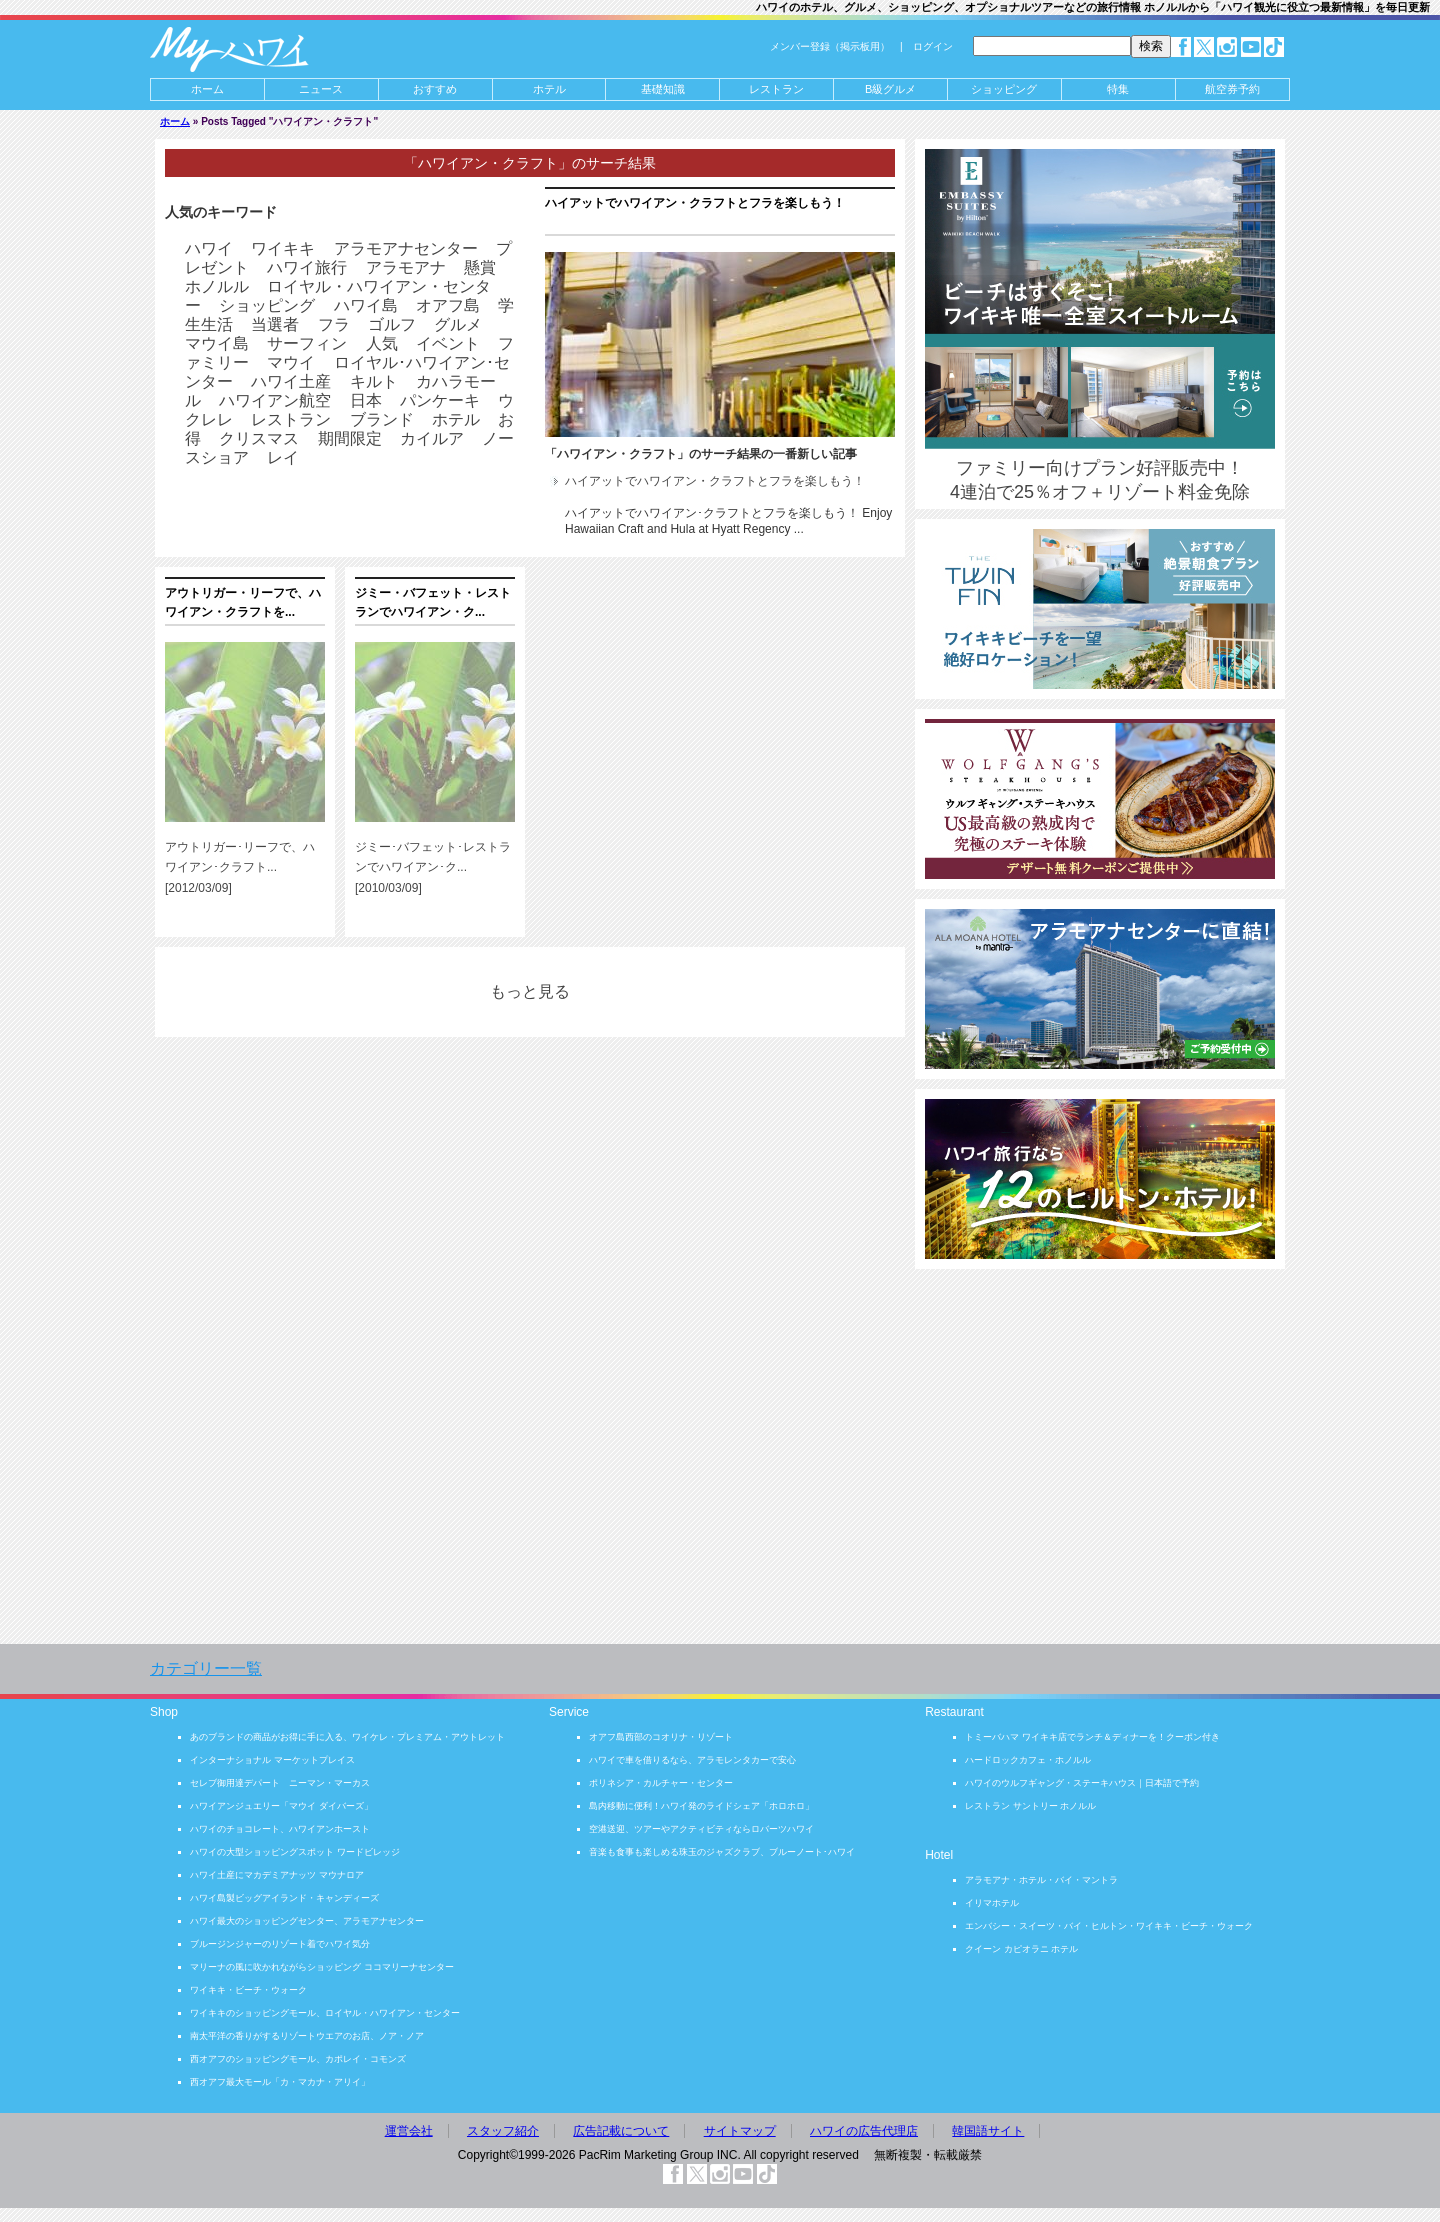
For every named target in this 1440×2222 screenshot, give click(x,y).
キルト (374, 381)
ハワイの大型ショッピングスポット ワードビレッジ (295, 1852)
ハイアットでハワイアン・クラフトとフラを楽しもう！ (695, 203)
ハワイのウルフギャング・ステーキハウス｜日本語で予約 (1082, 1783)
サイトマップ (740, 2131)
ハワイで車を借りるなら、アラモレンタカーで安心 (692, 1760)
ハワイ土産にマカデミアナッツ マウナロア (277, 1875)
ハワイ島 (366, 305)
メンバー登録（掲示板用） (830, 46)
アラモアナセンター (406, 248)
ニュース (321, 89)
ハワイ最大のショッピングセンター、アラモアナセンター (307, 1921)
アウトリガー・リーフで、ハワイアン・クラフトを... (243, 602)
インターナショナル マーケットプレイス (272, 1760)
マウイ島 (217, 343)
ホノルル (217, 286)
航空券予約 (1232, 89)
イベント (448, 343)
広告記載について (621, 2131)
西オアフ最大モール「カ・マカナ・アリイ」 (280, 2082)
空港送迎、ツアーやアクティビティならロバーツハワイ (701, 1829)
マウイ (291, 362)
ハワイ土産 (291, 381)
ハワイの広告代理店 (864, 2131)
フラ (334, 324)
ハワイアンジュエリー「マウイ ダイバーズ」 (281, 1806)
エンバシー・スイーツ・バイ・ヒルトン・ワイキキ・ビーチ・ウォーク (1109, 1926)
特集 (1118, 89)
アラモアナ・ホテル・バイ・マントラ (1041, 1880)
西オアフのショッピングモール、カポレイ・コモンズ (298, 2059)
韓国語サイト (988, 2131)
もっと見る (530, 991)
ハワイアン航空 (275, 400)
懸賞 (480, 267)
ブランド (382, 419)
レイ (283, 457)
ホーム (207, 89)
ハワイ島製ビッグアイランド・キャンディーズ (284, 1898)
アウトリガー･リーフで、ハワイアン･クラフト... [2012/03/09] (240, 867)
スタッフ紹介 (503, 2131)
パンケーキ (440, 400)
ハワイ (209, 248)
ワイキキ (283, 248)
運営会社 (409, 2131)
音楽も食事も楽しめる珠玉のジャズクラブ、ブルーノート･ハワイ (722, 1852)
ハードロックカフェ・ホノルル (1028, 1760)
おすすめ (435, 89)
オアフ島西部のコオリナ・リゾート (661, 1737)
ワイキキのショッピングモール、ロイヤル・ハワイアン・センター (325, 2013)
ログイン (933, 46)
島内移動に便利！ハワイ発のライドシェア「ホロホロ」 (701, 1806)
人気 (382, 343)
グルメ (458, 324)
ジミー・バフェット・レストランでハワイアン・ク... (433, 602)
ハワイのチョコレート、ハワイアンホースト (280, 1829)
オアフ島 (448, 305)
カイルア (432, 438)
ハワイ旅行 (307, 267)
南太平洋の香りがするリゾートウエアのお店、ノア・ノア (307, 2036)
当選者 (275, 324)
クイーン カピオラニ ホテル (1021, 1949)
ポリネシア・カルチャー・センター (661, 1783)
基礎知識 (663, 89)
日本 (366, 400)
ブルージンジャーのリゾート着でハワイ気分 (280, 1944)
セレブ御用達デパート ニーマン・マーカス (280, 1783)
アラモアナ (406, 267)
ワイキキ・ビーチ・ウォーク (248, 1990)
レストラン (291, 419)
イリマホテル (992, 1903)
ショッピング (1004, 89)
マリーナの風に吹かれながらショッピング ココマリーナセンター (322, 1967)
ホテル (549, 89)
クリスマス (259, 438)
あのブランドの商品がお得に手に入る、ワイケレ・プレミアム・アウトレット (347, 1737)
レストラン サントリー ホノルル (1030, 1806)
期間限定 (350, 438)
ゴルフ (392, 324)
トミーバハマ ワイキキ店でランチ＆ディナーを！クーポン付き (1092, 1737)
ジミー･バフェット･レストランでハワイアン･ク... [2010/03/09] (433, 867)
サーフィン (307, 343)
